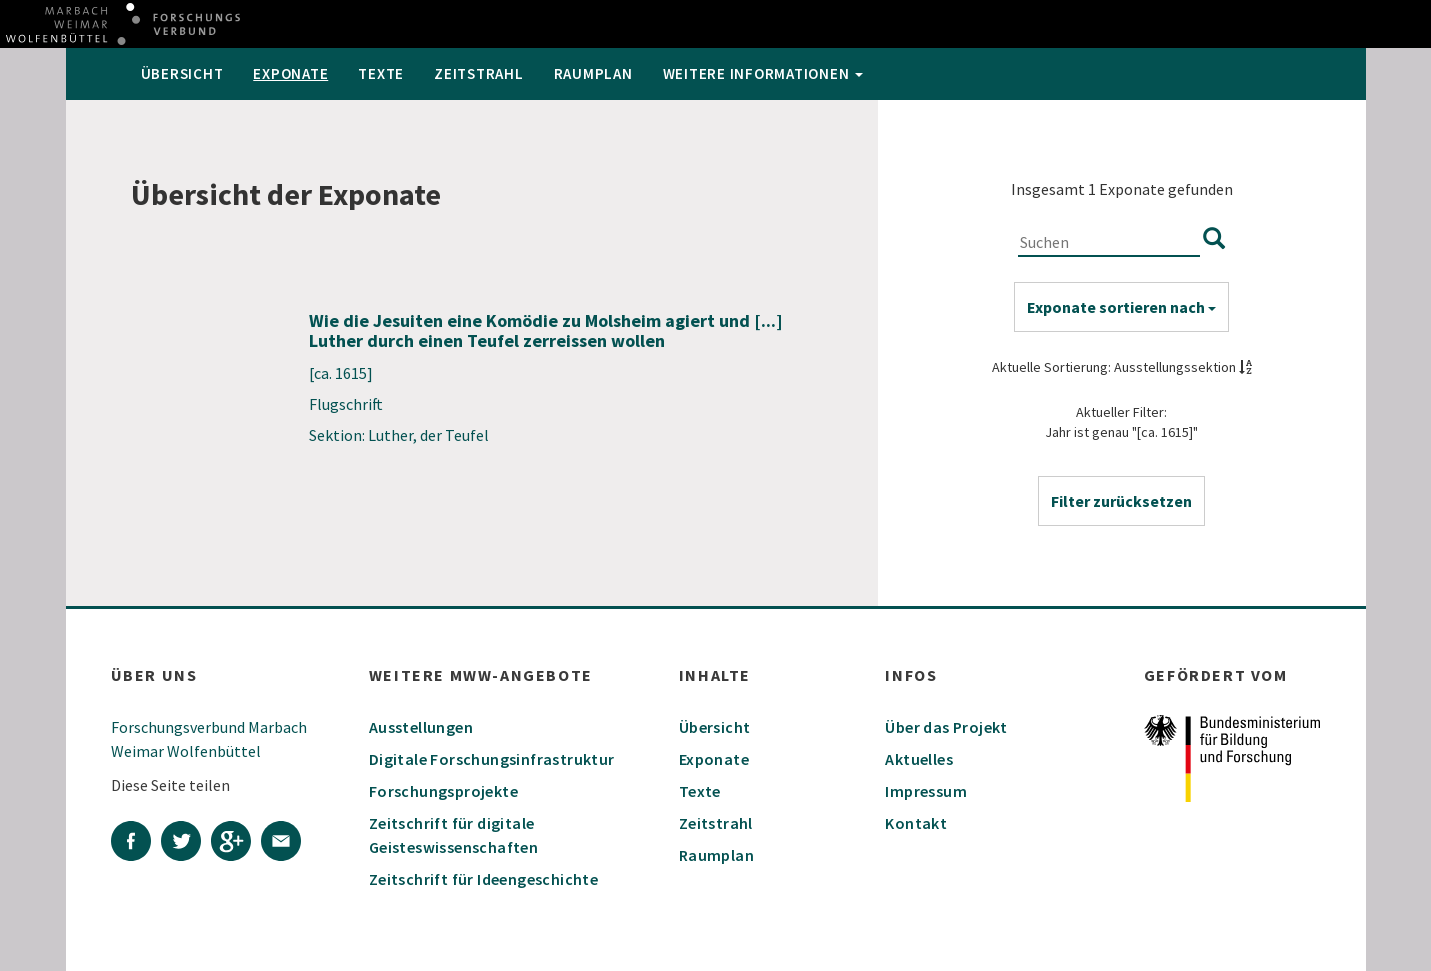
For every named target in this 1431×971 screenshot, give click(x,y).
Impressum (926, 791)
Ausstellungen (421, 727)
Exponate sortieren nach (1121, 307)
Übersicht (182, 73)
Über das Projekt (946, 727)
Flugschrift (346, 404)
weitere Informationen (763, 73)
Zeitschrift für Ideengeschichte (483, 879)
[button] (1121, 501)
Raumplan (593, 73)
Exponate (290, 73)
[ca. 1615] (341, 373)
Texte (381, 73)
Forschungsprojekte (443, 791)
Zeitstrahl (479, 73)
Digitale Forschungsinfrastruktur (492, 759)
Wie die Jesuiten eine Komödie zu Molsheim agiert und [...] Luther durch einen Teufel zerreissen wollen (546, 330)
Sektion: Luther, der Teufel (399, 435)
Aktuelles (919, 759)
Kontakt (916, 823)
